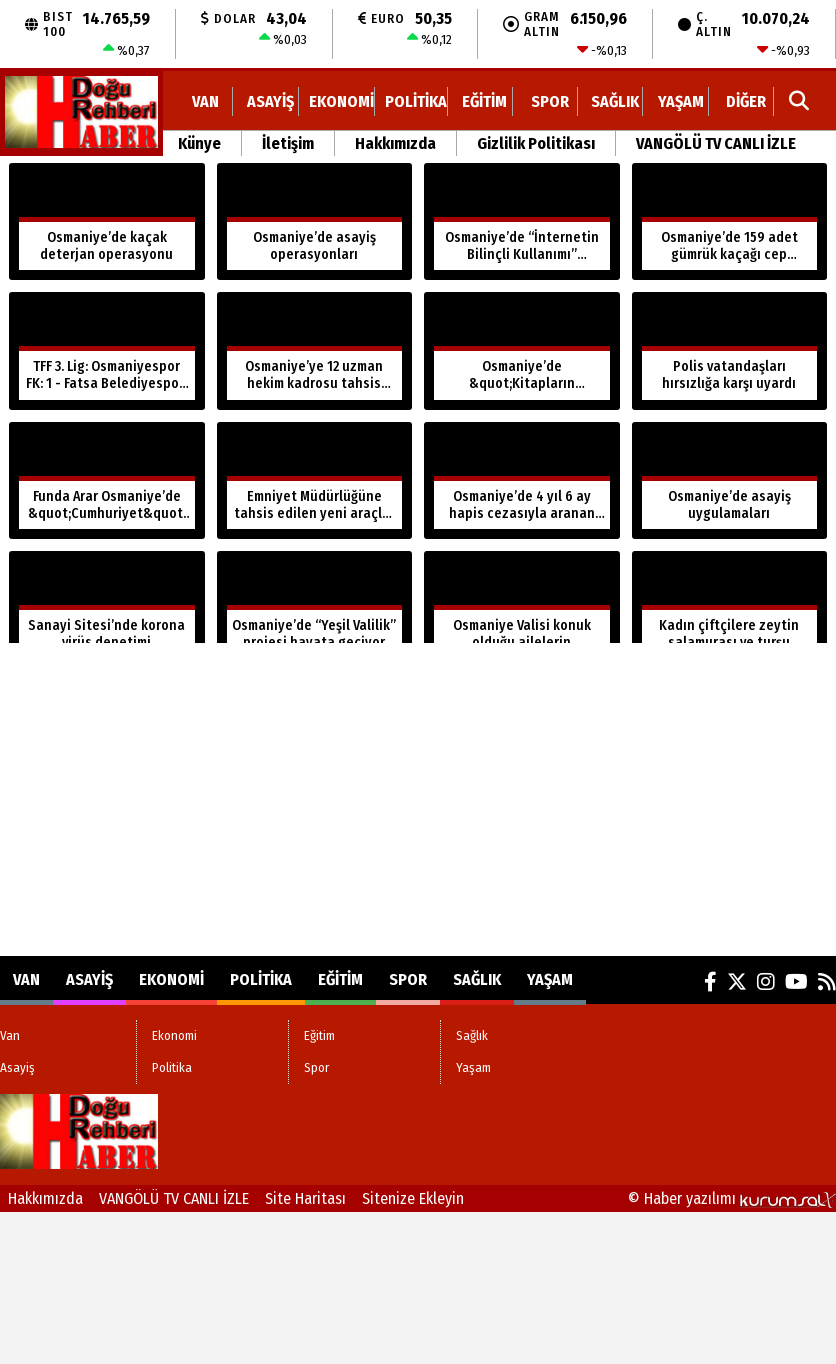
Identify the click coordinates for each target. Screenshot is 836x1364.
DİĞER (746, 101)
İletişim (288, 143)
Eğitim (484, 101)
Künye (199, 143)
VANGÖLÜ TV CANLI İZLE (716, 143)
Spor (550, 101)
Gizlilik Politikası (536, 143)
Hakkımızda (395, 143)
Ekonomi (341, 101)
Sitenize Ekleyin (413, 1198)
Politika (416, 101)
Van (205, 101)
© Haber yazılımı (732, 1198)
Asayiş (270, 101)
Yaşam (681, 101)
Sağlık (615, 101)
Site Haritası (305, 1198)
